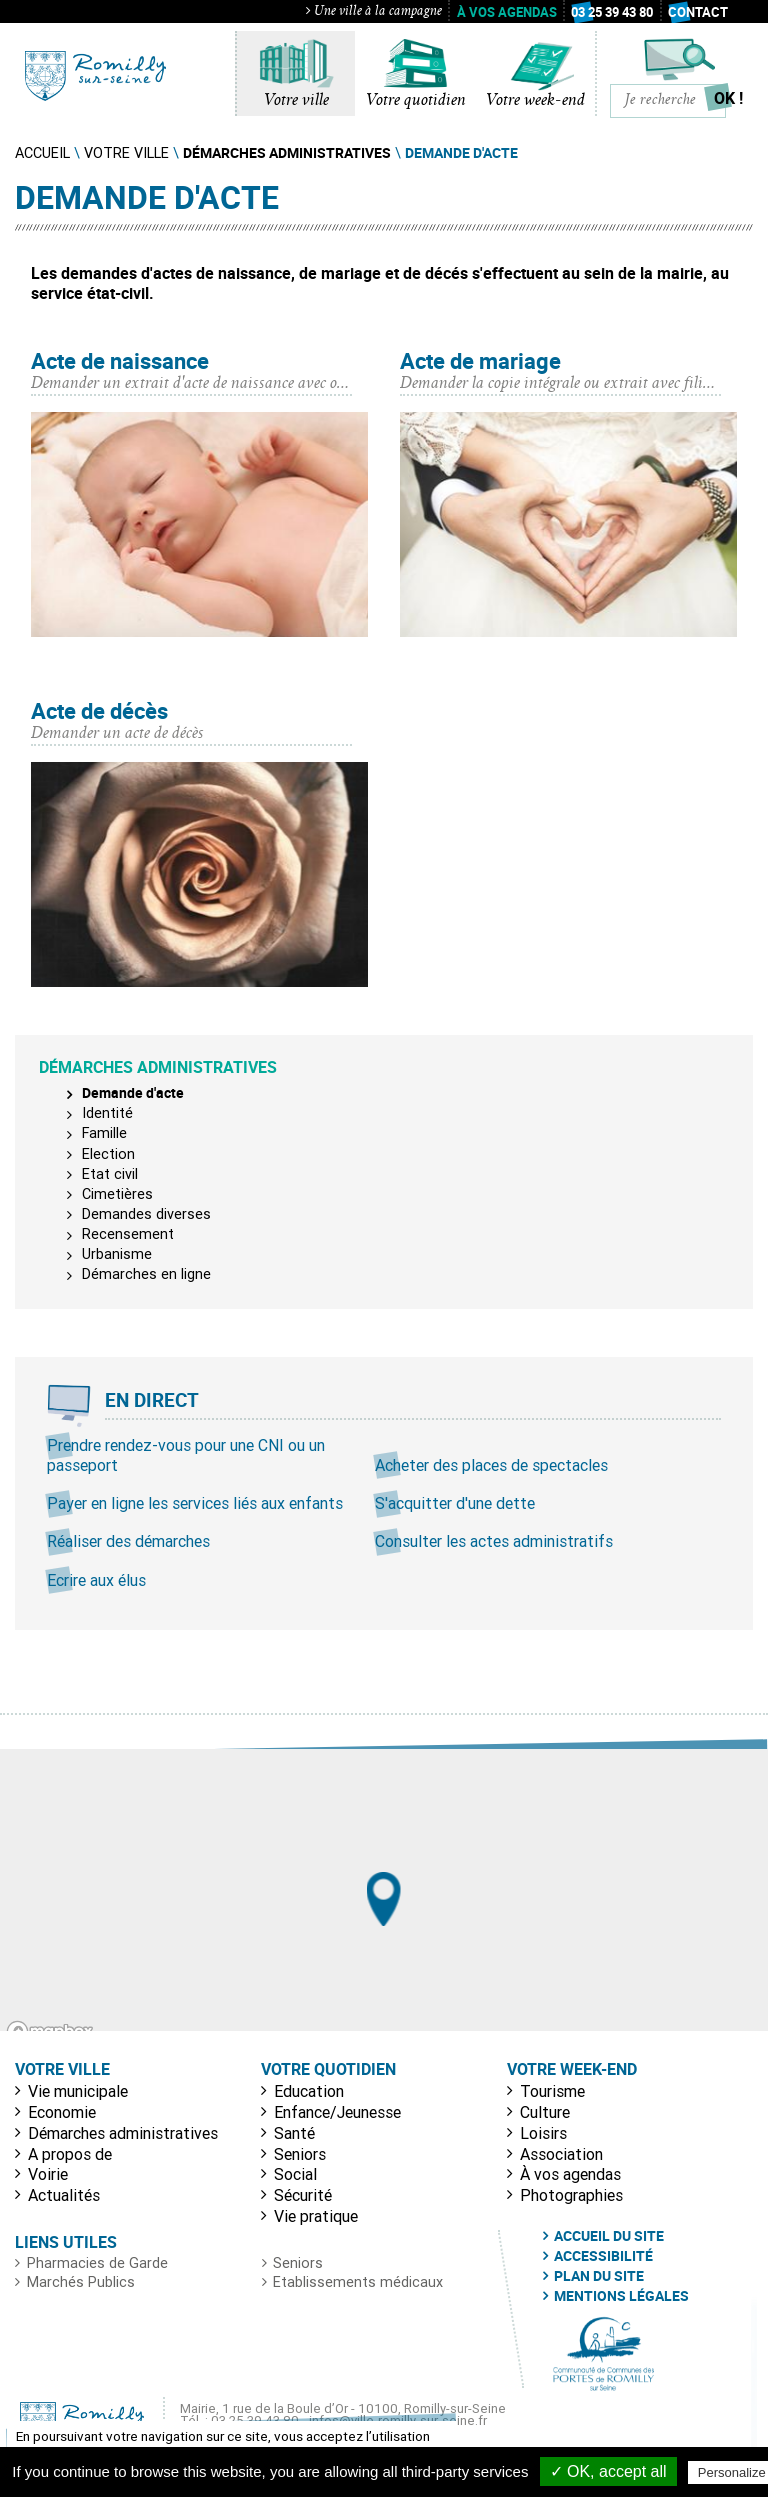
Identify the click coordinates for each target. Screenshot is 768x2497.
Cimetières (117, 1194)
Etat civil (110, 1174)
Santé (294, 2133)
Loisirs (543, 2133)
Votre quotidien (416, 101)
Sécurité (303, 2195)
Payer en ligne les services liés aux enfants (195, 1503)
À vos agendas (507, 12)
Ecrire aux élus (96, 1580)
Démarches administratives (123, 2133)
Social (295, 2174)
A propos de (70, 2154)
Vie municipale (78, 2091)
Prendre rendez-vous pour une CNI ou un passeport (186, 1454)
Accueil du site (609, 2236)
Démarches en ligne (146, 1274)
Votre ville (296, 101)
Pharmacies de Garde (97, 2263)
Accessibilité (603, 2256)
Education (309, 2091)
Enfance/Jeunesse (337, 2112)
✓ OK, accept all (608, 2471)
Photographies (571, 2195)
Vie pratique (316, 2216)
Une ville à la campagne (374, 12)
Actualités (64, 2195)
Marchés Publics (81, 2282)
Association (561, 2154)
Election (108, 1154)
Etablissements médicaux (358, 2282)
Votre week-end (535, 101)
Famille (104, 1133)
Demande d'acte (133, 1092)
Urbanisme (117, 1254)
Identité (107, 1113)
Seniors (300, 2154)
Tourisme (552, 2091)
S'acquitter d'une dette (455, 1503)
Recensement (128, 1234)
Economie (62, 2112)
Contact (698, 12)
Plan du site (599, 2276)
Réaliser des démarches (128, 1541)
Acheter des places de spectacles (491, 1465)
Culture (545, 2112)
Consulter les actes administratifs (494, 1541)
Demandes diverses (146, 1214)
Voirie (48, 2174)
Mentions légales (621, 2296)
